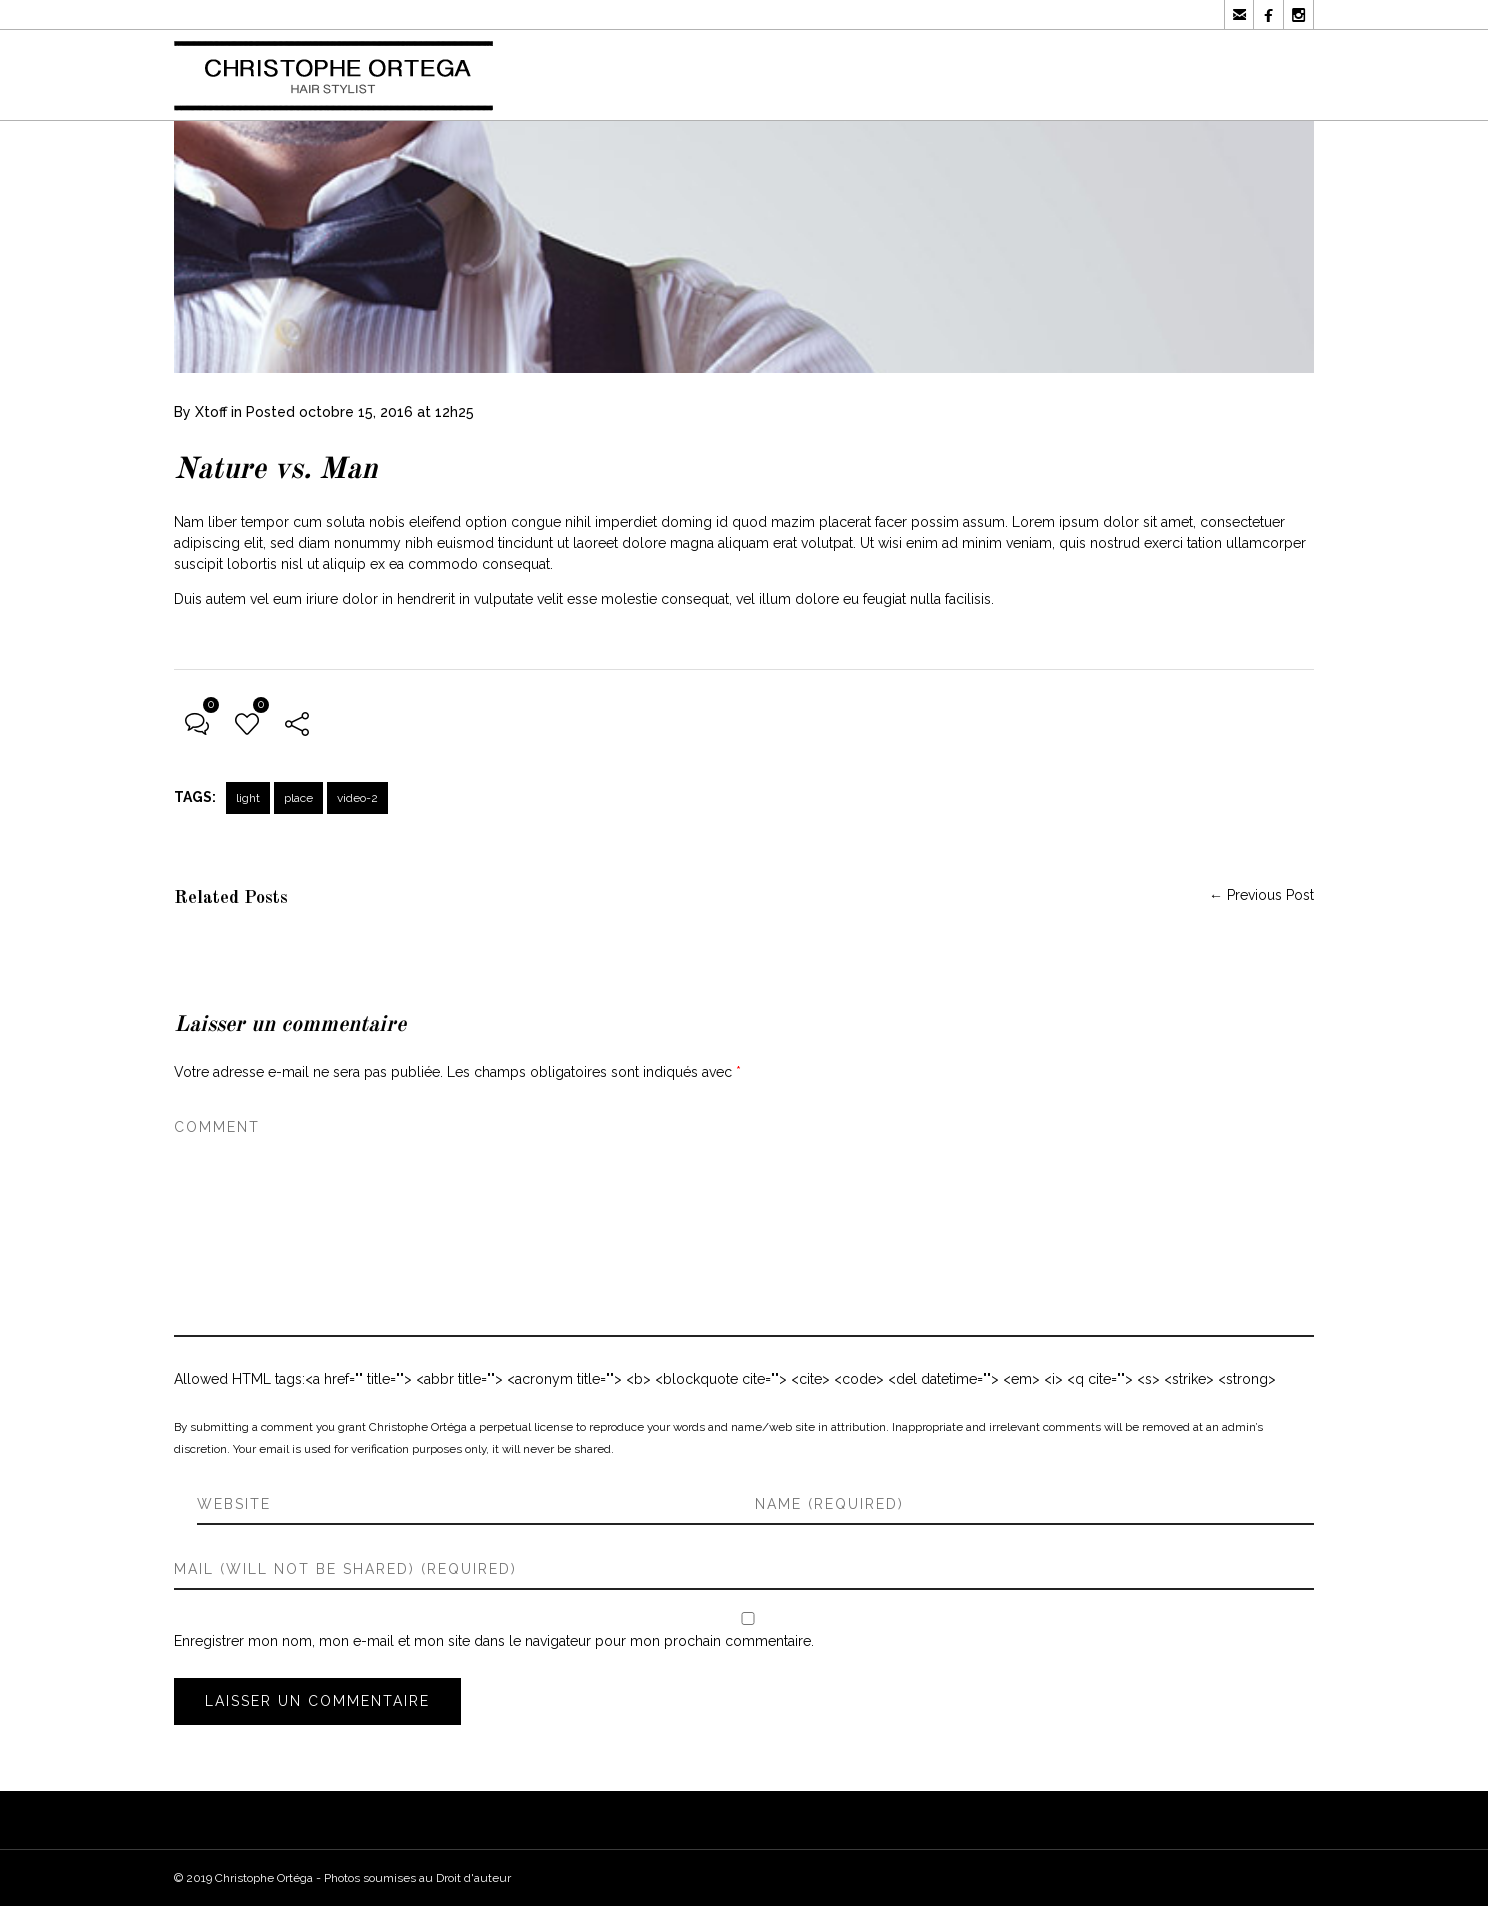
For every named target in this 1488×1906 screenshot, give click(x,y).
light (248, 798)
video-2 (357, 798)
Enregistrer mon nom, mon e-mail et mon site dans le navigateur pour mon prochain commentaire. (494, 1641)
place (298, 798)
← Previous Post (1261, 895)
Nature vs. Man (276, 470)
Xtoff (211, 412)
